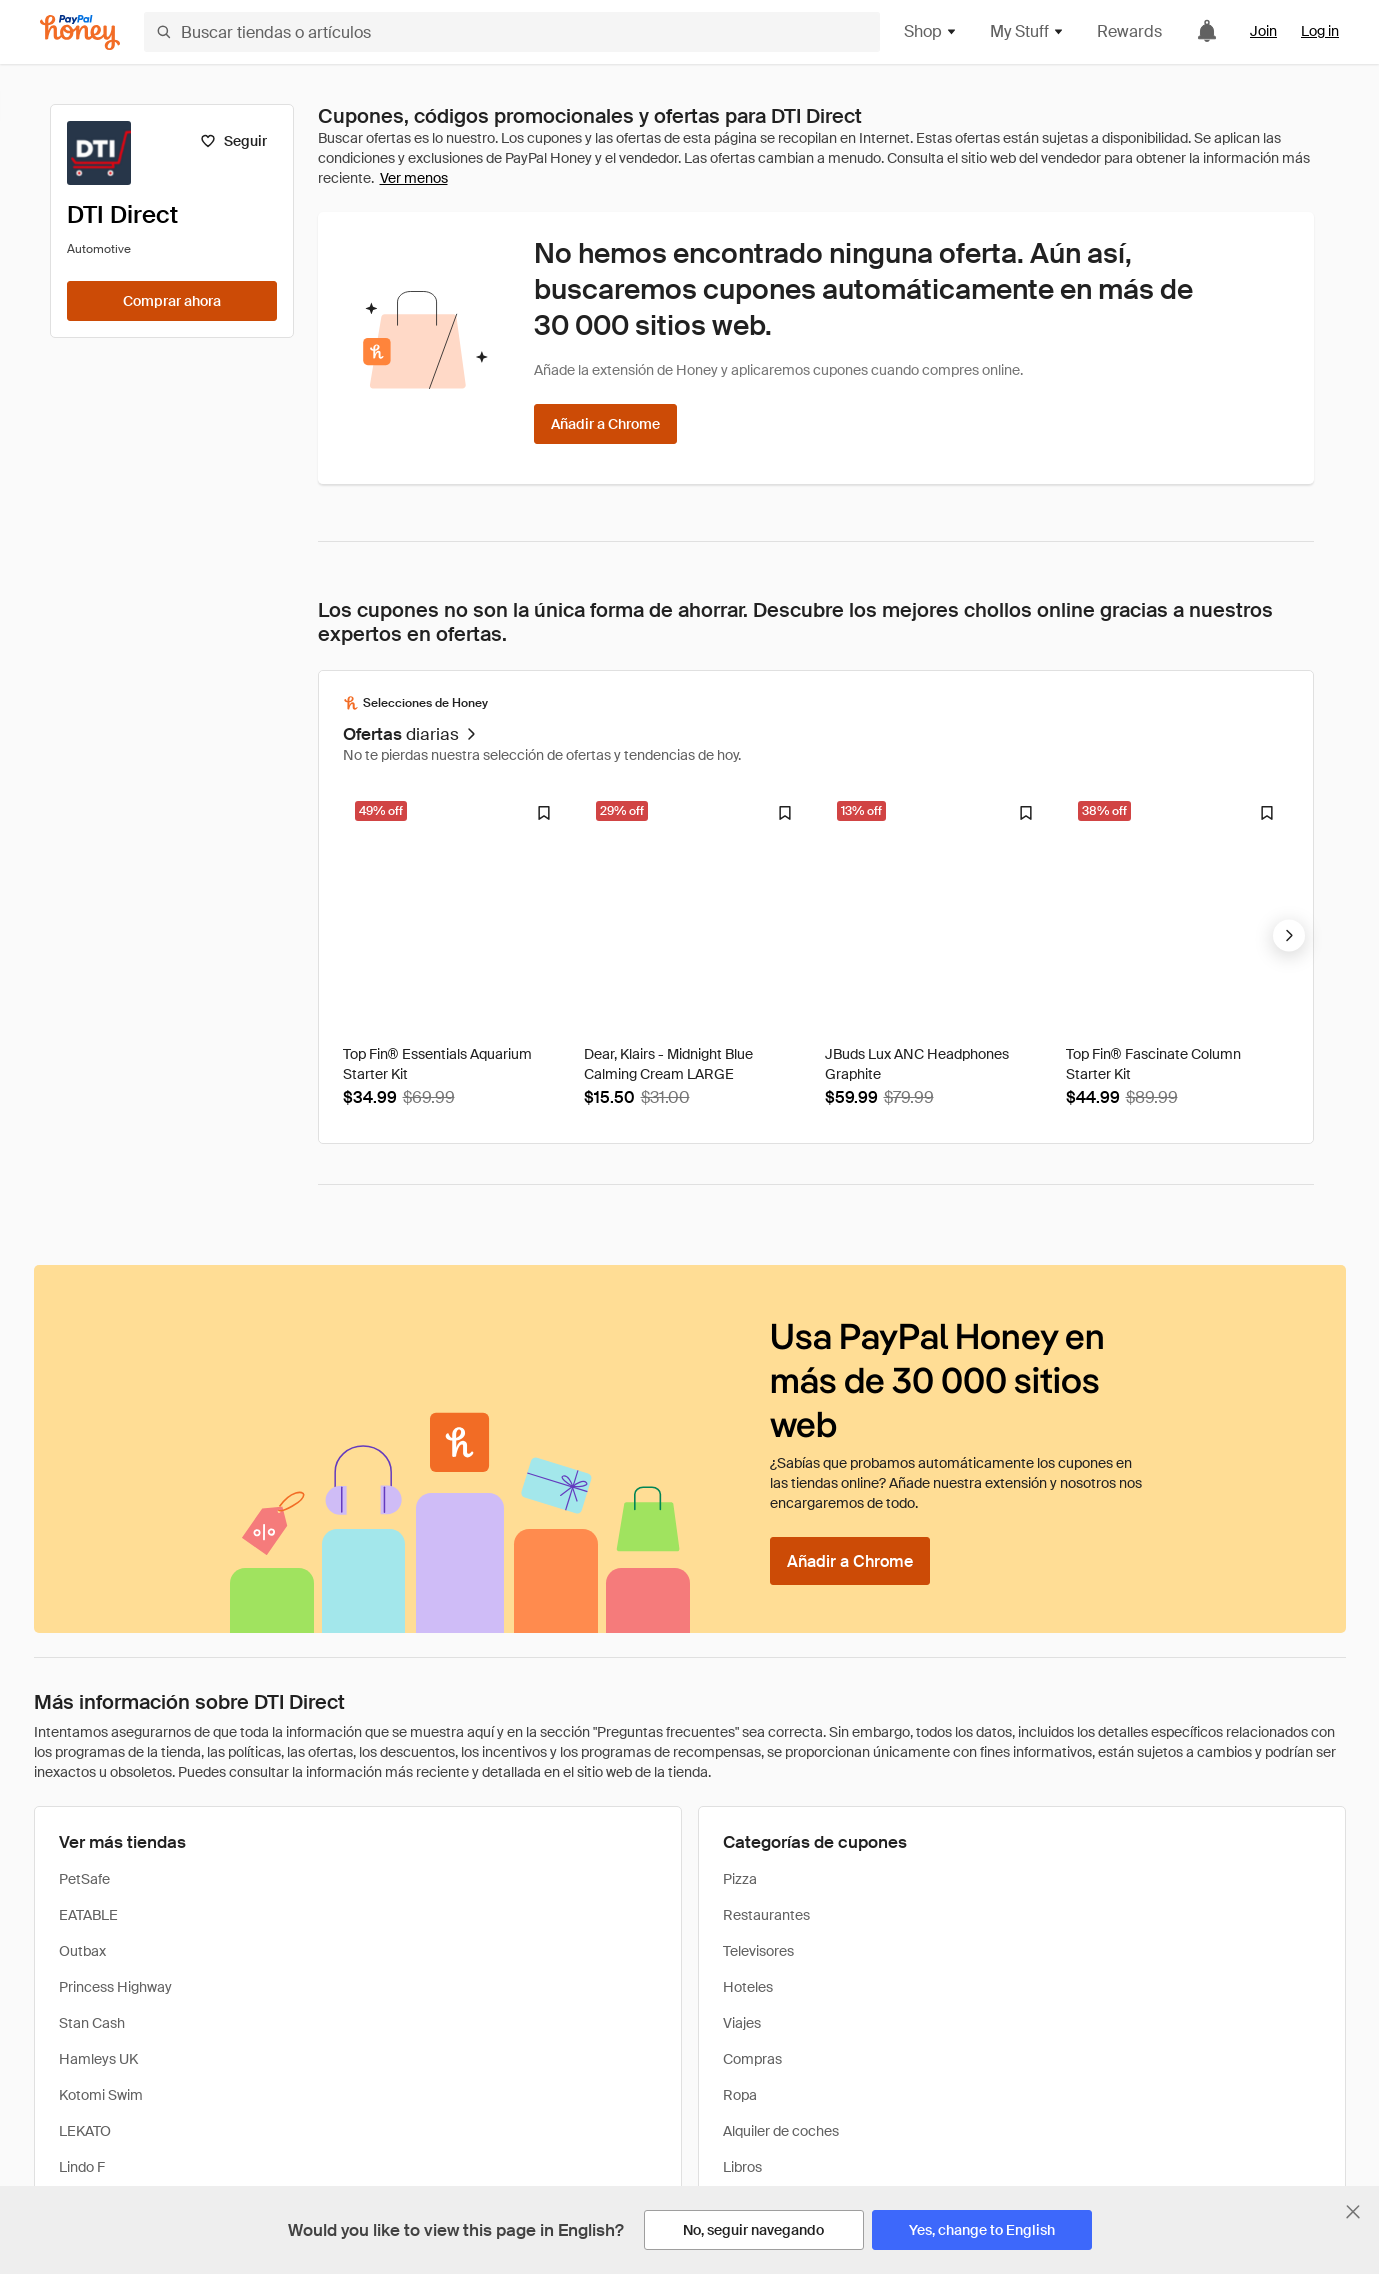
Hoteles (748, 1987)
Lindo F (82, 2167)
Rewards (1129, 31)
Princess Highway (115, 1987)
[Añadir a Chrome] (605, 424)
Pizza (740, 1879)
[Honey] (80, 32)
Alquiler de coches (781, 2131)
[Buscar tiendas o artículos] (512, 32)
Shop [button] (931, 31)
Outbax (82, 1951)
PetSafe (84, 1879)
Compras (752, 2059)
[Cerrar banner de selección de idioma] (1353, 2212)
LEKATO (85, 2131)
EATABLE (88, 1915)
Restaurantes (766, 1915)
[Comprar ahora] (172, 301)
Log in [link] (1320, 31)
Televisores (758, 1951)
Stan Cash (92, 2023)
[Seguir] (233, 141)
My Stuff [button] (1027, 31)
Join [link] (1263, 31)
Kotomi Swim (101, 2095)
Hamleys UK (98, 2059)
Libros (742, 2167)
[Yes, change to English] (982, 2230)
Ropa (740, 2095)
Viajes (742, 2023)
